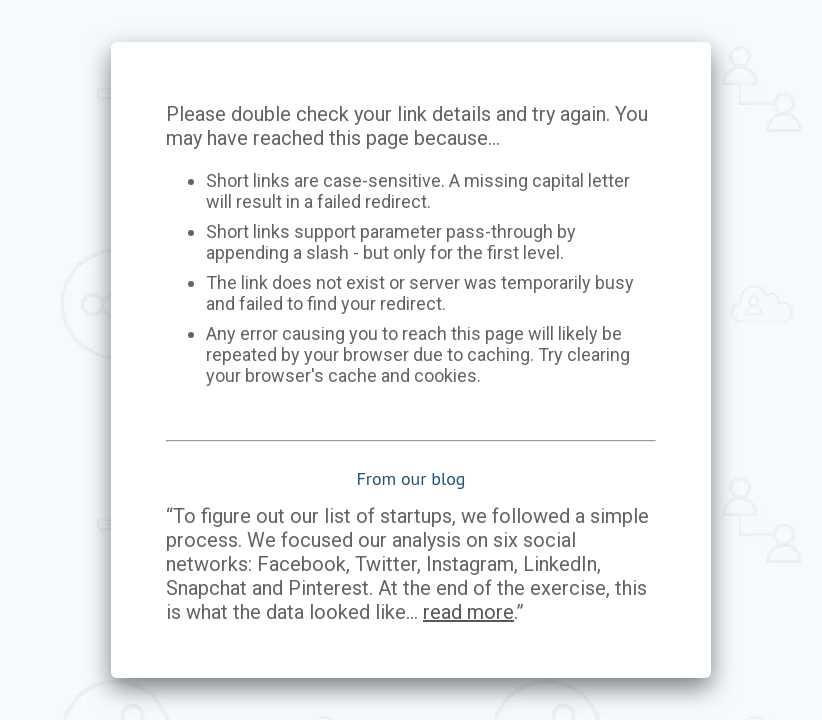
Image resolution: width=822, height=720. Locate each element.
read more (468, 612)
